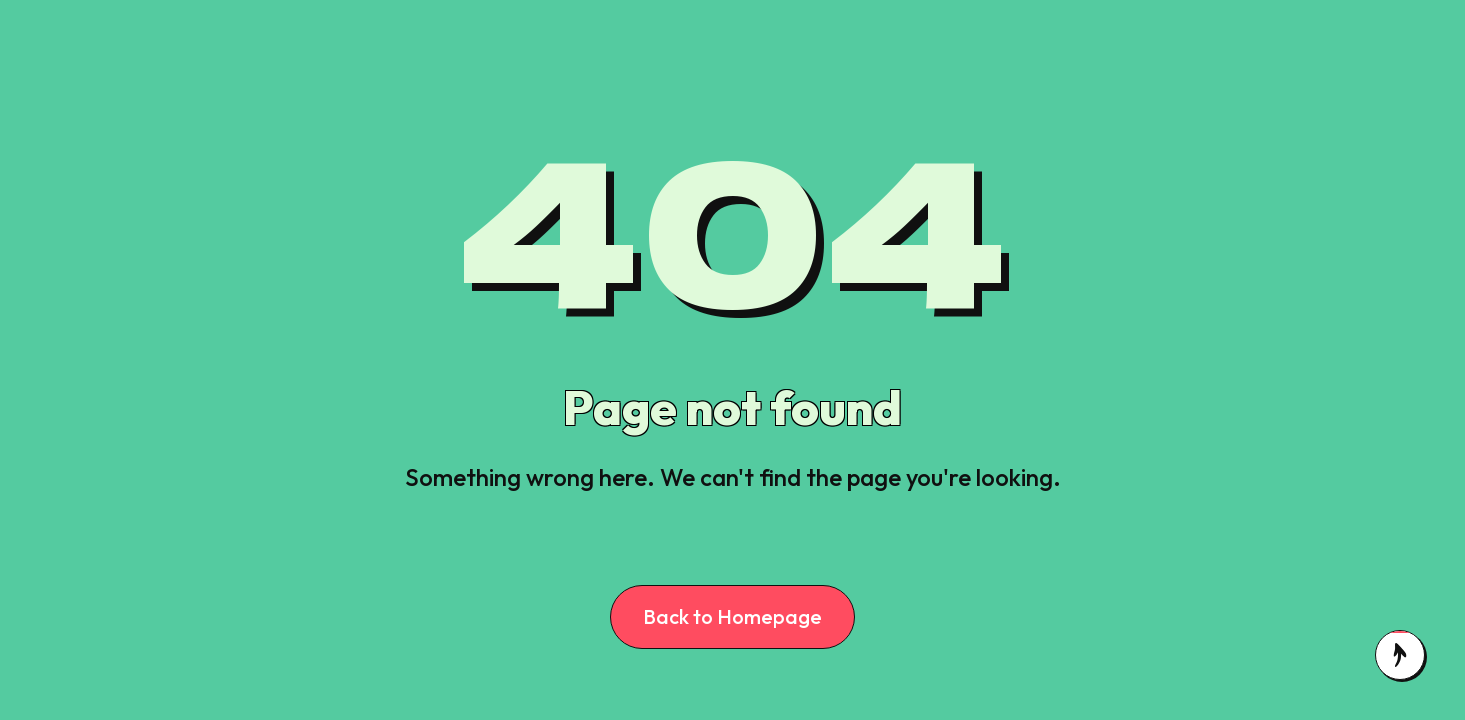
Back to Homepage (732, 616)
